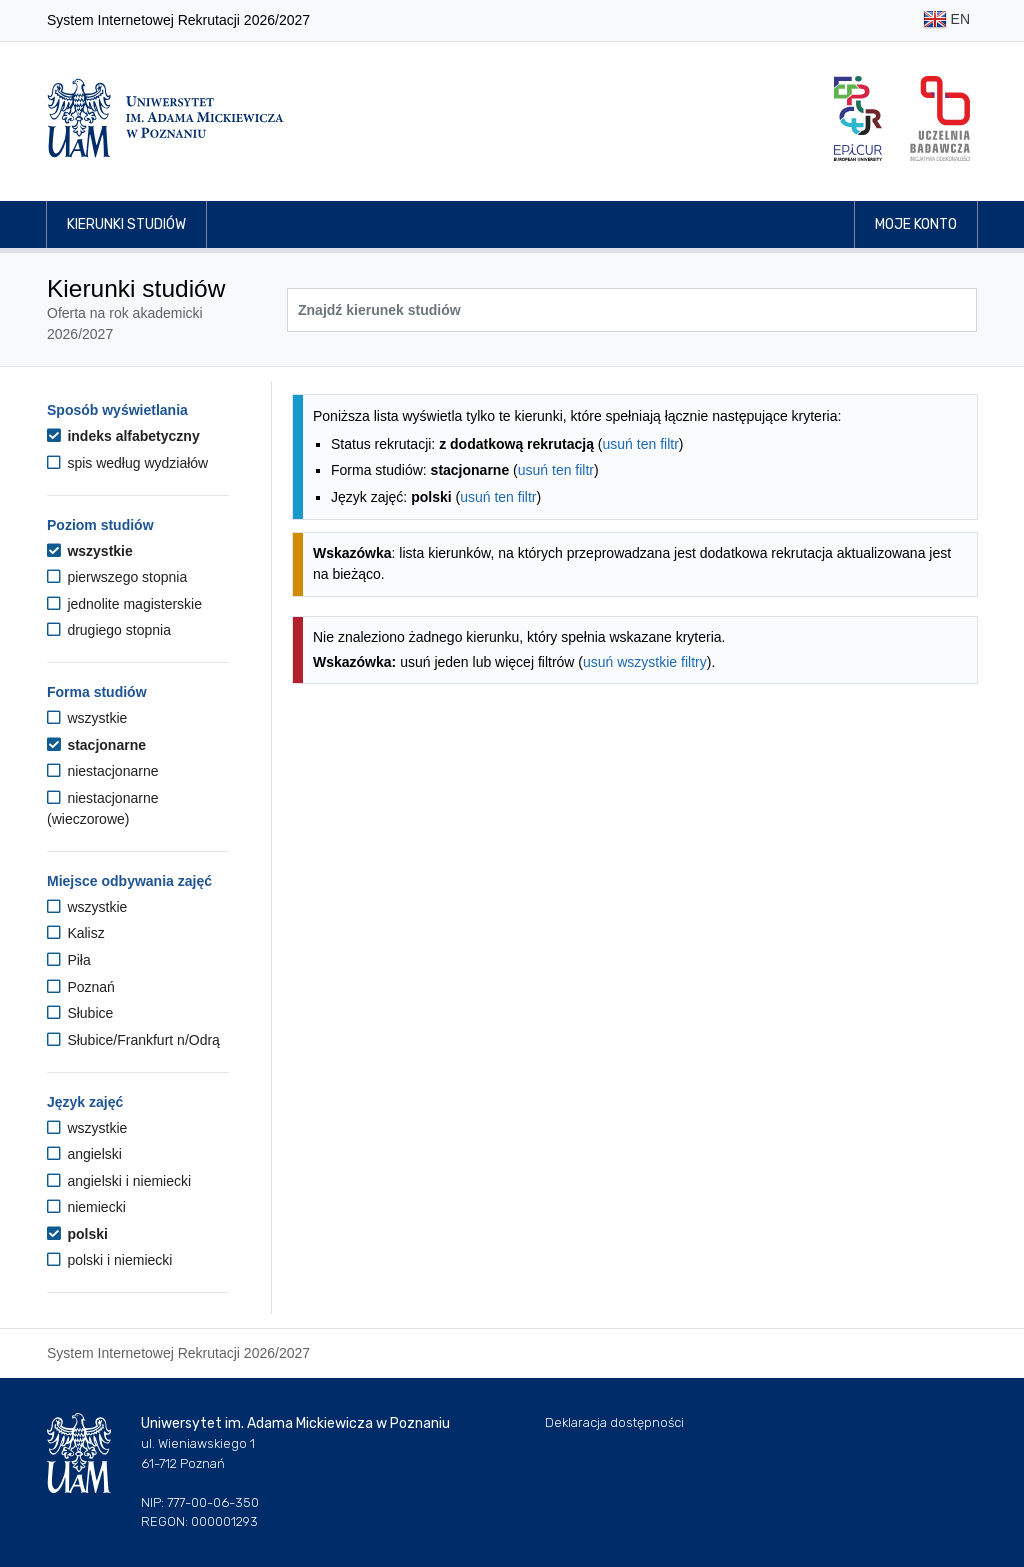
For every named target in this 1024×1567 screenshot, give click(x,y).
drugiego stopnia (109, 630)
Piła (69, 960)
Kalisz (76, 933)
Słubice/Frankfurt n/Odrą (133, 1040)
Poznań (81, 987)
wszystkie (90, 551)
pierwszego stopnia (117, 577)
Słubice (80, 1013)
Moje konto (916, 224)
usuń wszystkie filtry (645, 662)
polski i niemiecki (109, 1260)
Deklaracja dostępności (614, 1422)
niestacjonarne (102, 771)
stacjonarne (96, 745)
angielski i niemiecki (119, 1181)
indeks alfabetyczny (123, 436)
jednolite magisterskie (124, 604)
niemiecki (86, 1207)
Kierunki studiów (126, 224)
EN (946, 20)
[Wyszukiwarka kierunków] (632, 310)
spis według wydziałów (127, 463)
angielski (84, 1154)
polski (77, 1234)
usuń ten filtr (641, 444)
